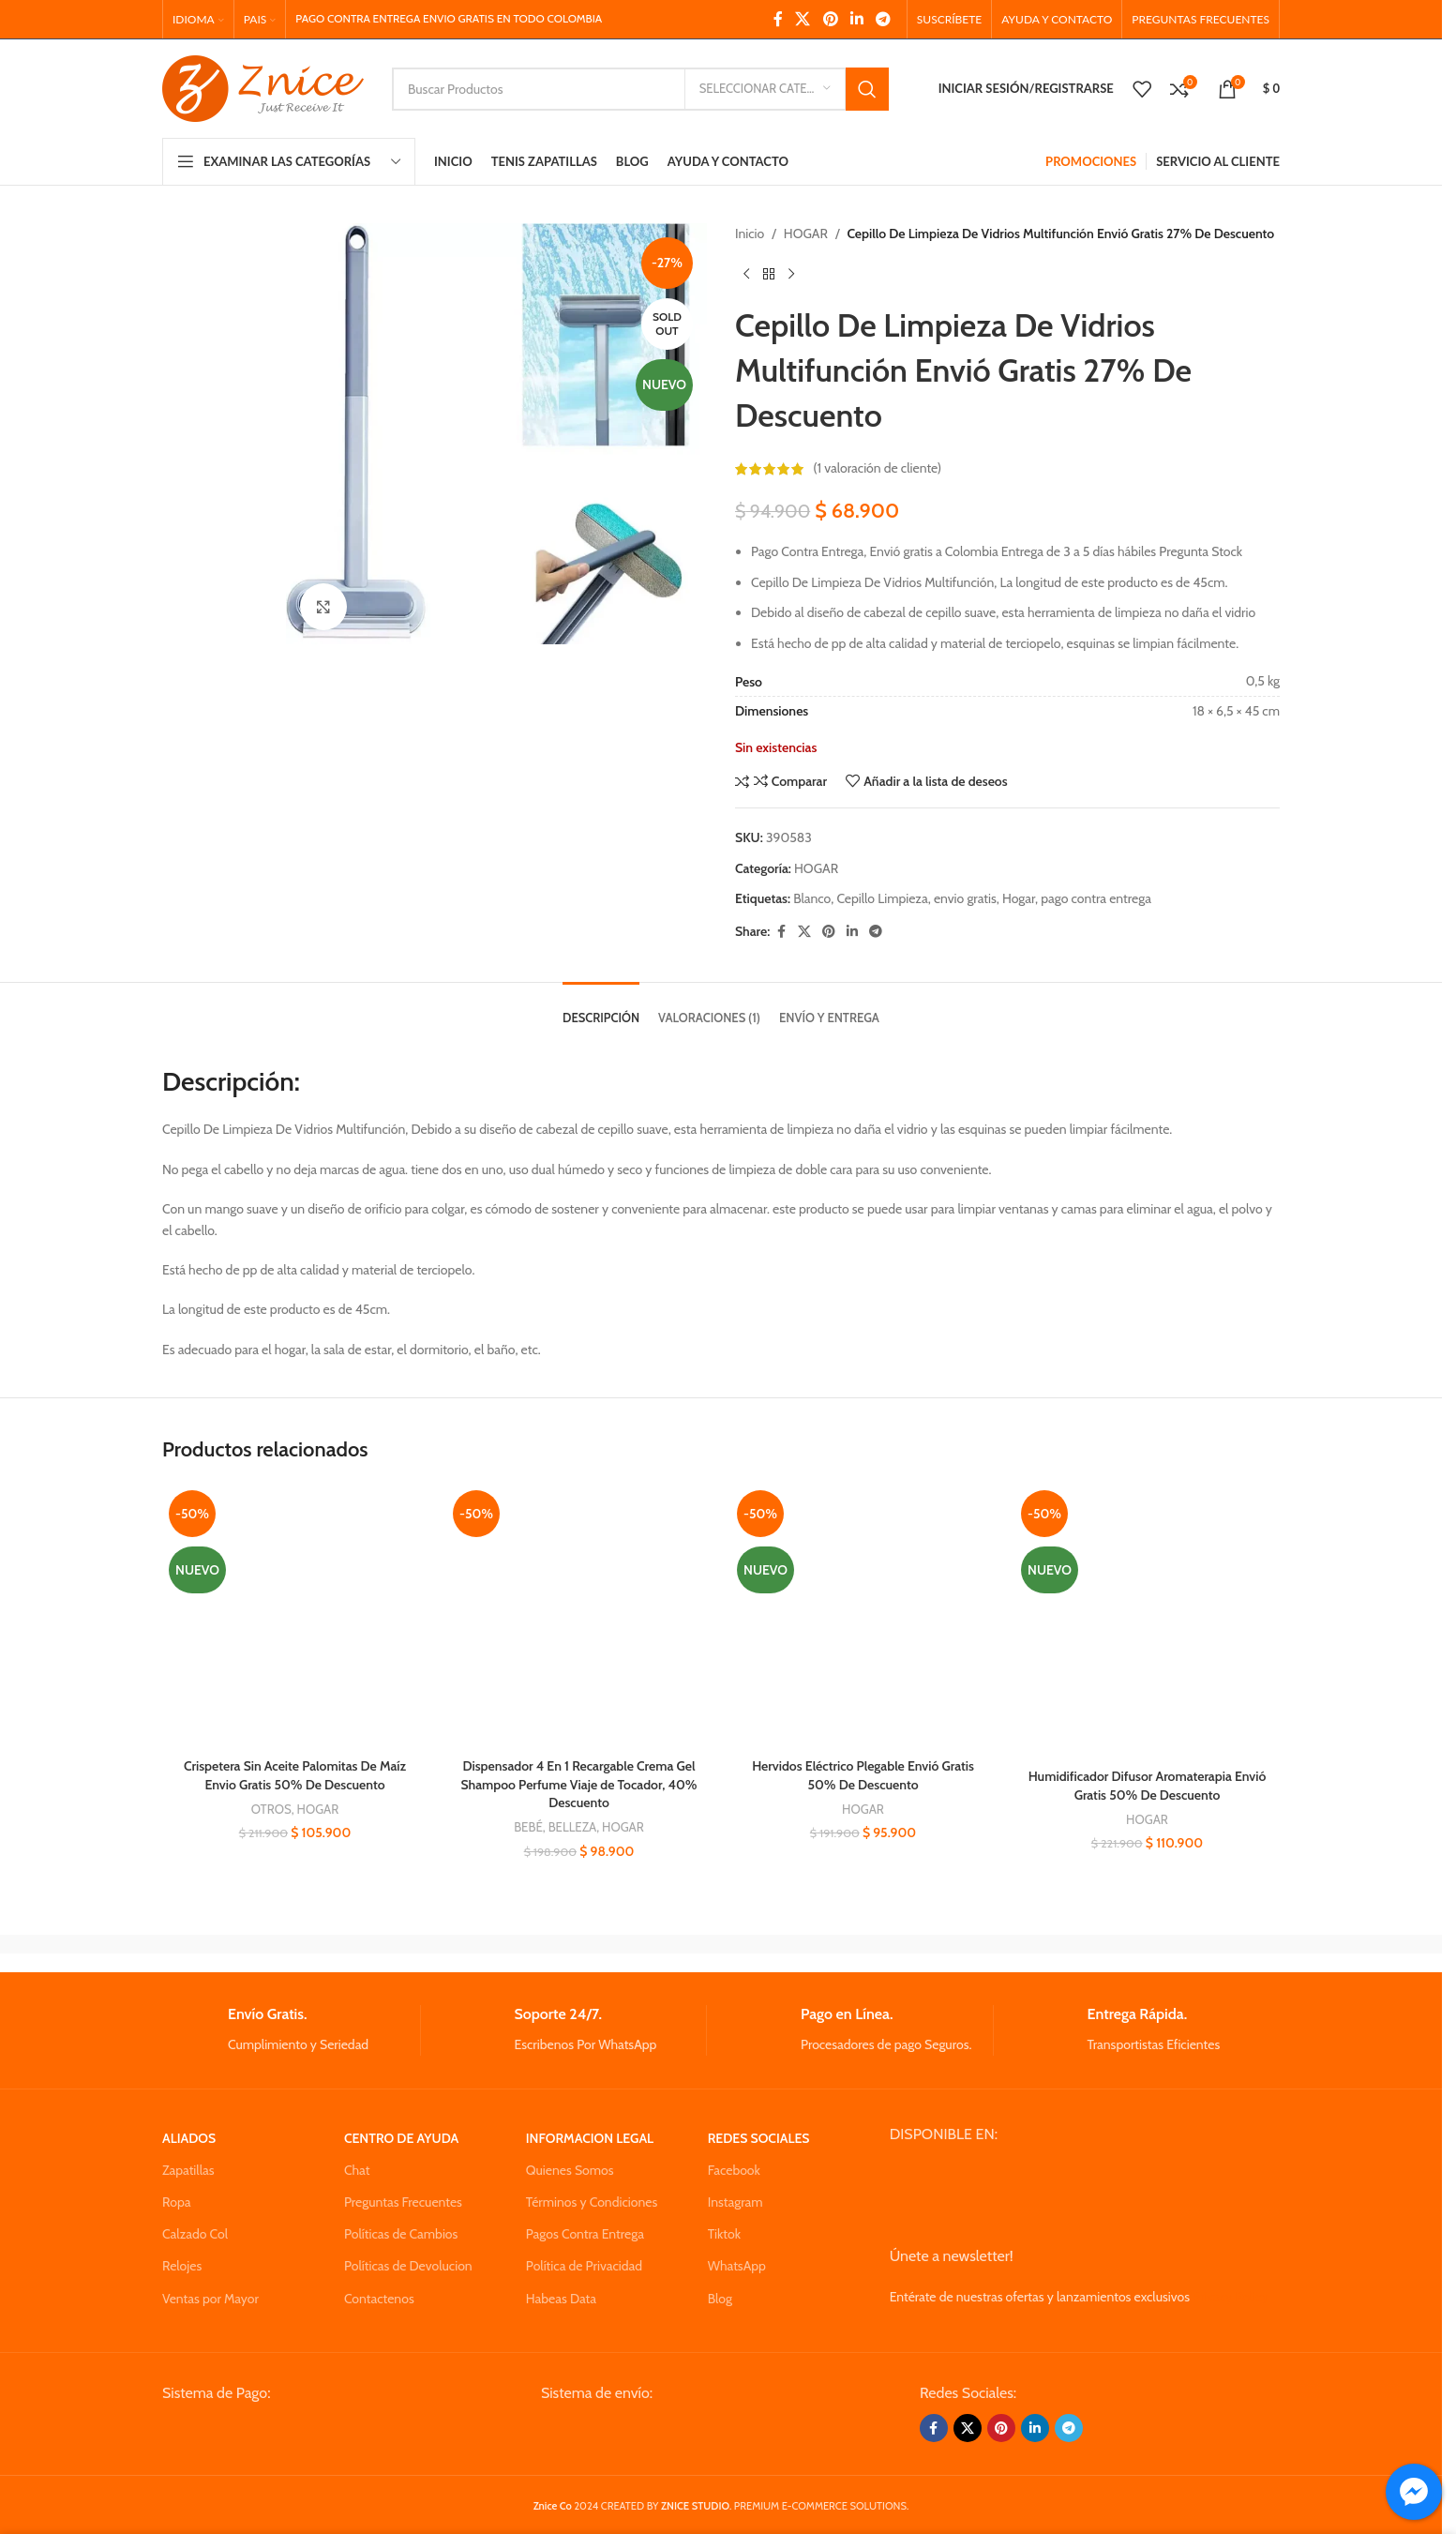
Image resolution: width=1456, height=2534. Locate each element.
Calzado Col (195, 2233)
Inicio (749, 233)
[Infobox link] (291, 2030)
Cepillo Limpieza (881, 898)
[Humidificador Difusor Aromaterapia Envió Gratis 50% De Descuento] (1147, 1621)
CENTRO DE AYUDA (401, 2138)
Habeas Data (561, 2298)
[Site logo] (263, 87)
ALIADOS (189, 2138)
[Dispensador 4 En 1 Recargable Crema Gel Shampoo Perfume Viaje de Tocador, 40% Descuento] (579, 1616)
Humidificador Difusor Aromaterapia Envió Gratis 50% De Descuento (1147, 1785)
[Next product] (791, 274)
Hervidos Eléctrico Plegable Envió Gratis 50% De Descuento (863, 1775)
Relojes (182, 2265)
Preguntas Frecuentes (403, 2202)
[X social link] (803, 19)
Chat (357, 2170)
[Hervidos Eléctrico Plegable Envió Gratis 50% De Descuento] (863, 1616)
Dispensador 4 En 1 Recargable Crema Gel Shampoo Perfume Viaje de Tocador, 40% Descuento (578, 1784)
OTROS (271, 1809)
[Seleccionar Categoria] (765, 89)
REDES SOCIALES (759, 2138)
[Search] (640, 89)
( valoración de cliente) (877, 468)
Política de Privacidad (584, 2265)
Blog (720, 2298)
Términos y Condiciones (591, 2202)
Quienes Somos (570, 2170)
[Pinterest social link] (830, 19)
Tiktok (724, 2233)
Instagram (735, 2202)
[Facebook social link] (778, 19)
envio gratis (965, 898)
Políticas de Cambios (401, 2233)
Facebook (734, 2170)
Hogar (1018, 898)
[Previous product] (746, 274)
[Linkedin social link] (856, 19)
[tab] (601, 1009)
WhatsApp (737, 2265)
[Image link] (304, 2433)
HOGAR (806, 233)
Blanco (812, 898)
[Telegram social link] (883, 19)
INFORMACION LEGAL (589, 2138)
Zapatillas (188, 2170)
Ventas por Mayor (210, 2298)
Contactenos (379, 2298)
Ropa (176, 2202)
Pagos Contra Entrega (585, 2233)
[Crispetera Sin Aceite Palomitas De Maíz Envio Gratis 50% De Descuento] (295, 1616)
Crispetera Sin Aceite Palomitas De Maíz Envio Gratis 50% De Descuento (295, 1775)
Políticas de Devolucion (408, 2265)
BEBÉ (528, 1826)
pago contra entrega (1096, 898)
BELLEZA (572, 1826)
